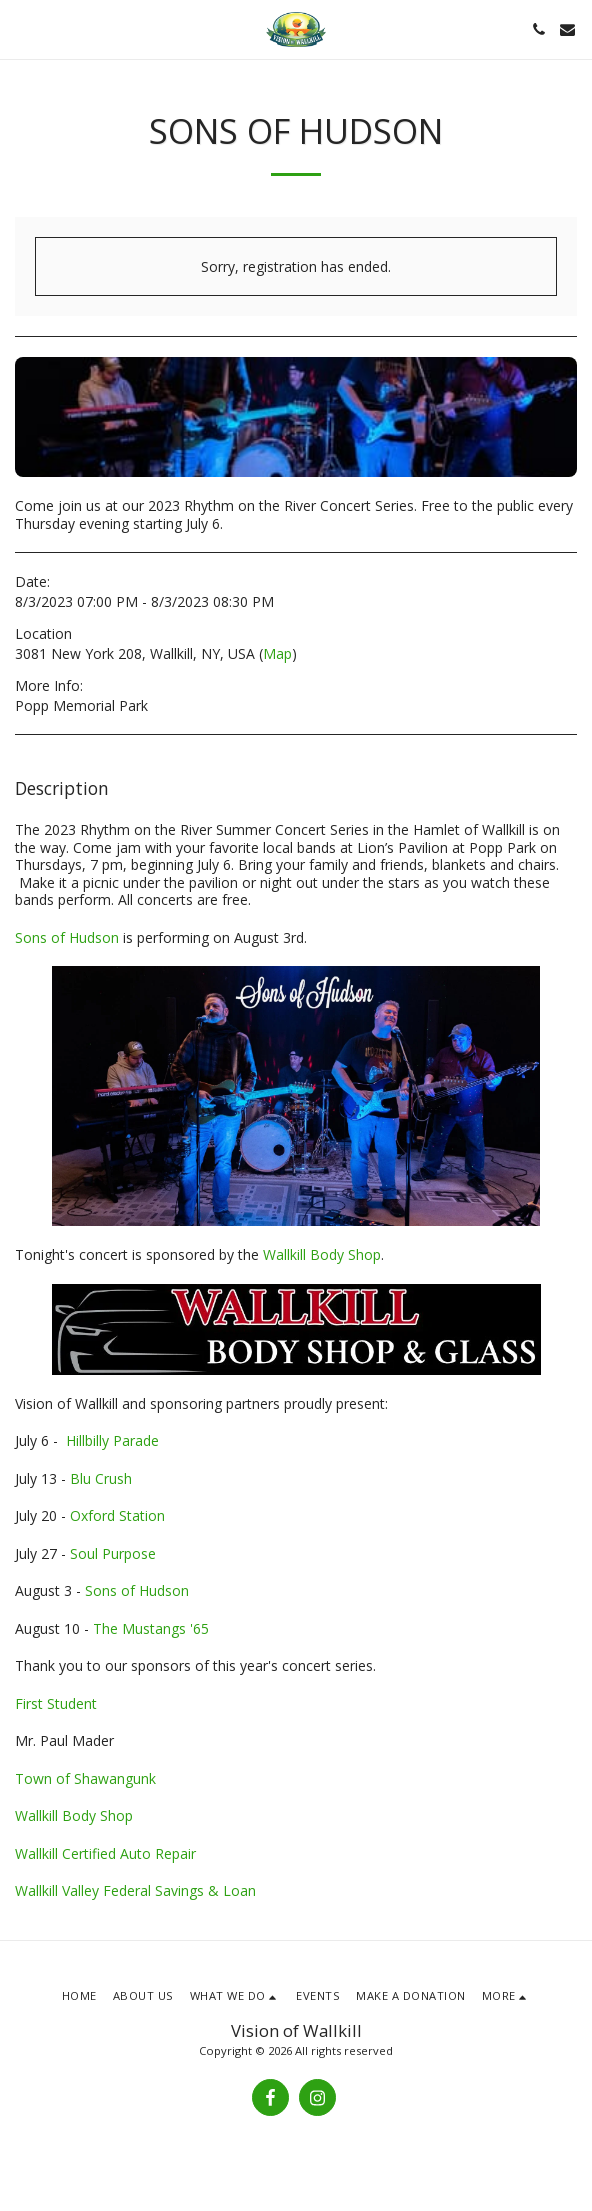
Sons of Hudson (67, 937)
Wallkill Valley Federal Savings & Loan (135, 1890)
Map (277, 653)
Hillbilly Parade (112, 1440)
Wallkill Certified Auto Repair (105, 1853)
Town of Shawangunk (85, 1778)
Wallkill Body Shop (322, 1254)
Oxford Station (117, 1515)
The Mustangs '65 (151, 1628)
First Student (56, 1703)
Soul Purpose (113, 1553)
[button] (22, 28)
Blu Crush (101, 1478)
